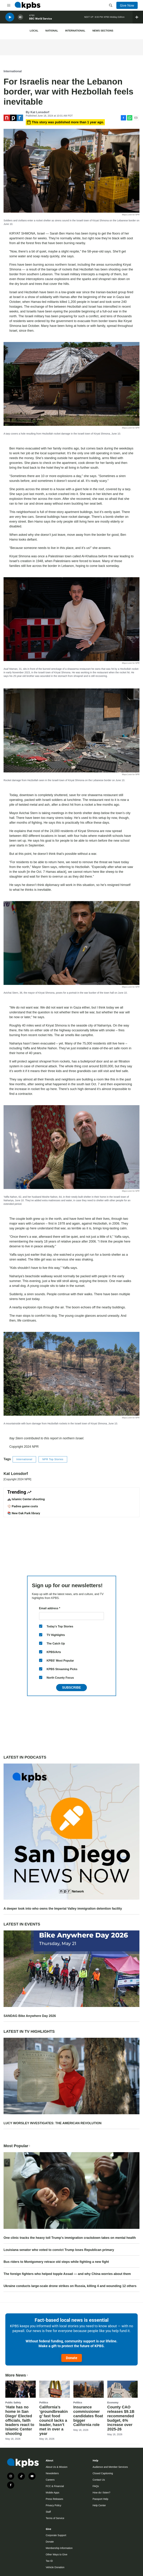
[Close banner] (138, 28)
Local (34, 30)
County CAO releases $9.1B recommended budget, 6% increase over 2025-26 (120, 2418)
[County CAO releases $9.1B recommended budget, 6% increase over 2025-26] (122, 2389)
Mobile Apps (52, 2492)
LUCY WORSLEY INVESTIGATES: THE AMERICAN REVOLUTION (52, 2123)
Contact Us (99, 2479)
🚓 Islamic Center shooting (26, 1499)
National (51, 30)
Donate (71, 2358)
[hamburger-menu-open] (8, 5)
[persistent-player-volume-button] (20, 18)
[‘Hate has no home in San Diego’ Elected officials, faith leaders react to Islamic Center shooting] (20, 2389)
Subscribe (71, 1687)
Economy (112, 2402)
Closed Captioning (103, 2473)
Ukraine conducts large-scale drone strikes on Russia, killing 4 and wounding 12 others (70, 2286)
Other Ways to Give (57, 2554)
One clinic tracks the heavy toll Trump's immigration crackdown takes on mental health (70, 2238)
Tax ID (49, 2560)
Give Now (127, 5)
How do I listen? (101, 2492)
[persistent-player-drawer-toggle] (138, 18)
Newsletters (52, 2473)
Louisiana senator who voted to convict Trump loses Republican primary (59, 2250)
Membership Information (59, 2548)
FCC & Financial (55, 2486)
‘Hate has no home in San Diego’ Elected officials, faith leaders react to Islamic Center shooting (19, 2420)
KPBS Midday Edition (114, 17)
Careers (50, 2479)
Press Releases (54, 2499)
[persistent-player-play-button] (10, 18)
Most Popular (17, 2146)
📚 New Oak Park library (23, 1513)
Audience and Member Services (110, 2467)
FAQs (96, 2486)
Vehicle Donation (55, 2567)
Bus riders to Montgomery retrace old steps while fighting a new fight (56, 2262)
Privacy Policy (53, 2505)
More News (17, 2375)
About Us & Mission (57, 2467)
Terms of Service (55, 2518)
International (75, 30)
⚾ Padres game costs (22, 1506)
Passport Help (100, 2499)
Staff (48, 2511)
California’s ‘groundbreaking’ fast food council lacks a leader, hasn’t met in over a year (53, 2420)
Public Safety (13, 2402)
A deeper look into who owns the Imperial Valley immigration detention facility (63, 1908)
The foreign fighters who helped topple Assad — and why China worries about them (67, 2274)
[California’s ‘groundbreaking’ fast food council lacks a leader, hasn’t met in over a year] (54, 2389)
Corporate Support (56, 2535)
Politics (43, 2402)
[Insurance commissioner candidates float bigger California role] (88, 2389)
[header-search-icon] (110, 5)
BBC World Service (40, 19)
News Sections (102, 30)
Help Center (99, 2505)
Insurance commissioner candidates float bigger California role (88, 2416)
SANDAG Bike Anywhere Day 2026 (30, 2016)
